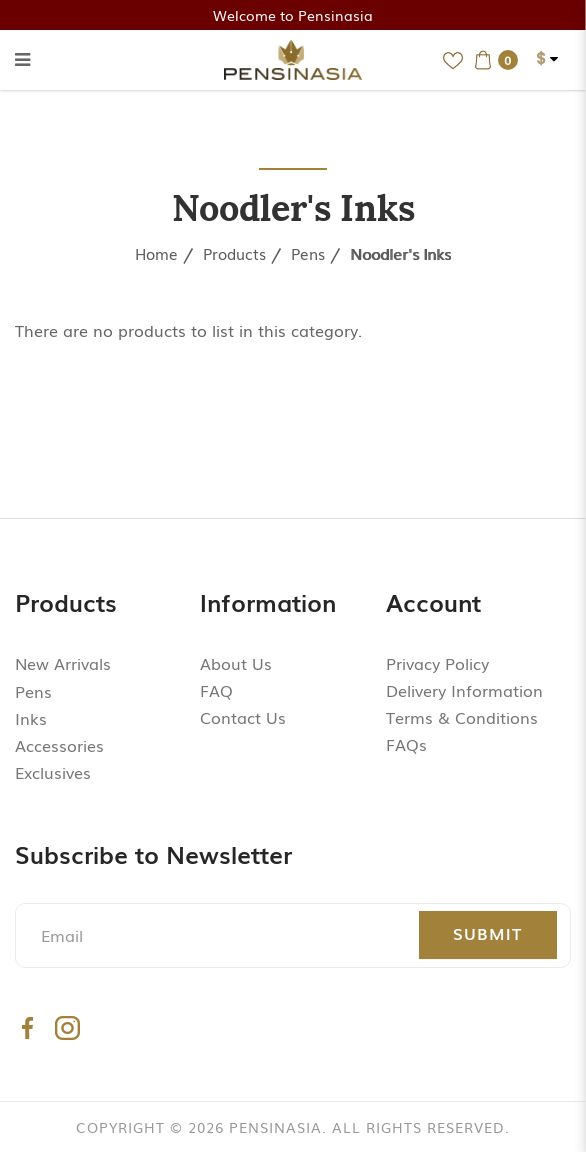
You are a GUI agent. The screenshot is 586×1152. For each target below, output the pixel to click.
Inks (31, 718)
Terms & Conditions (462, 718)
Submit (487, 933)
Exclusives (53, 772)
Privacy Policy (437, 663)
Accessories (59, 745)
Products (234, 253)
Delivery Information (464, 691)
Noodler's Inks (400, 253)
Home (156, 253)
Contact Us (243, 718)
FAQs (406, 745)
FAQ (216, 691)
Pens (308, 253)
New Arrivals (63, 663)
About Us (236, 663)
